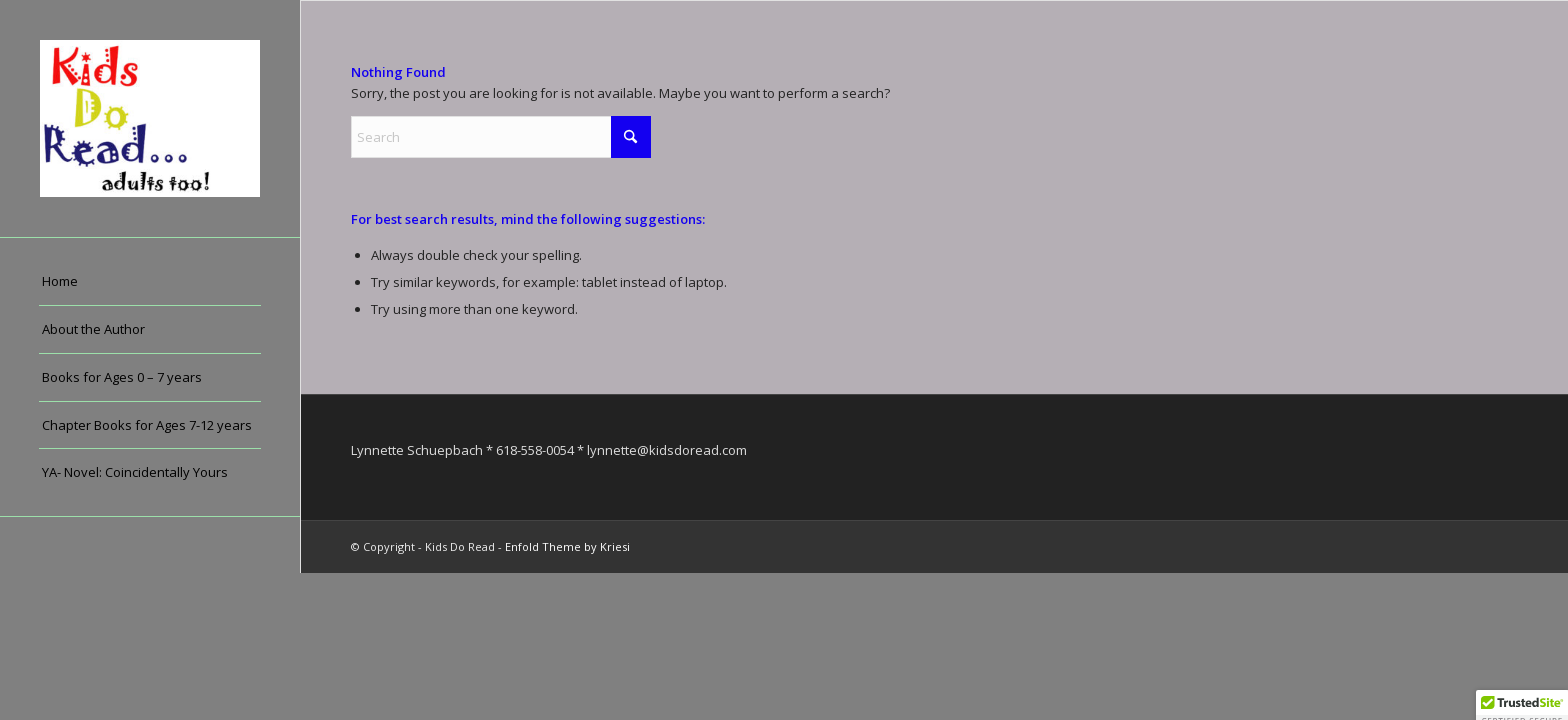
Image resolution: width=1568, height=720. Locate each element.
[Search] (501, 137)
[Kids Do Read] (150, 118)
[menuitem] (150, 282)
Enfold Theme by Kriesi (567, 546)
